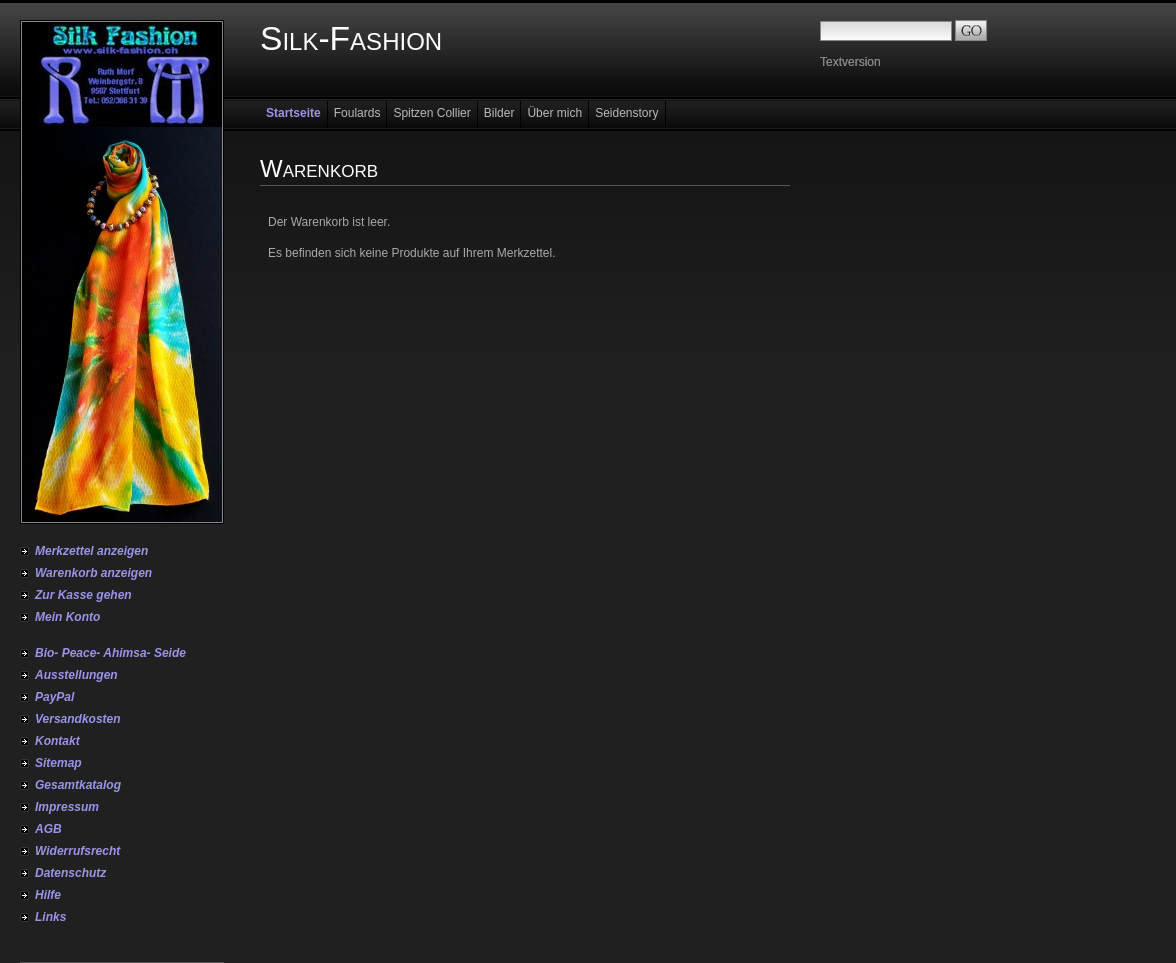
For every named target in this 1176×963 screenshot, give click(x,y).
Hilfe (48, 895)
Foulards (357, 113)
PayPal (54, 697)
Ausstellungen (76, 675)
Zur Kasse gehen (83, 595)
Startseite (293, 113)
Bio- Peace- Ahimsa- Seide (110, 653)
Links (50, 917)
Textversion (850, 62)
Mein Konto (67, 617)
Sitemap (58, 763)
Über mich (554, 113)
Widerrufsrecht (77, 851)
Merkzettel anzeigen (91, 551)
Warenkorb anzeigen (93, 573)
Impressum (67, 807)
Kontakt (57, 741)
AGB (48, 829)
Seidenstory (626, 113)
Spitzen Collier (431, 113)
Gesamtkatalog (78, 785)
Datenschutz (70, 873)
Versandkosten (78, 719)
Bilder (499, 113)
